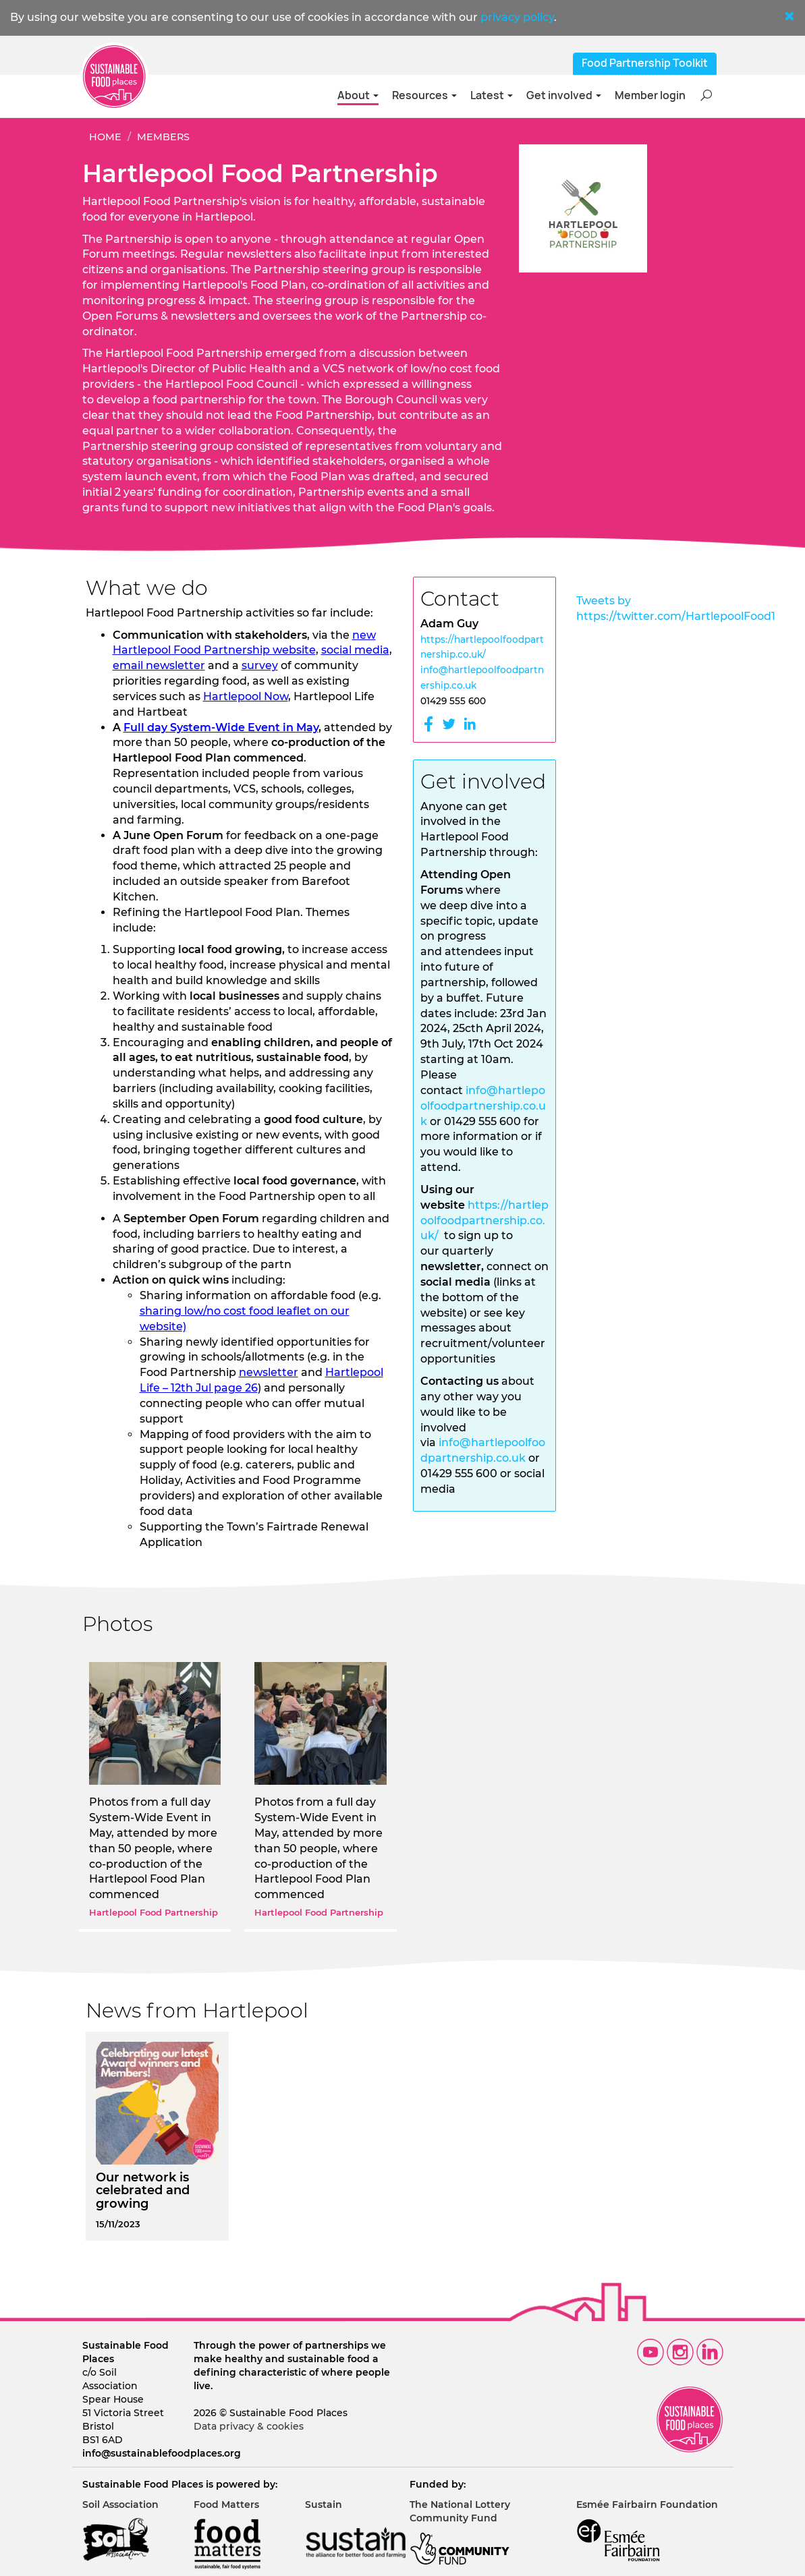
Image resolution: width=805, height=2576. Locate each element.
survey (260, 665)
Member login (650, 95)
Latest (491, 95)
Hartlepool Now (245, 696)
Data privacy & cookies (249, 2426)
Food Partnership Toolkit (645, 63)
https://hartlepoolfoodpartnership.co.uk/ (484, 1220)
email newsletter (159, 665)
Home (105, 137)
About (358, 95)
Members (163, 137)
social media (355, 649)
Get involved (563, 95)
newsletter (268, 1372)
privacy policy (517, 17)
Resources (424, 95)
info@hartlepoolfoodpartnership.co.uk (483, 1106)
